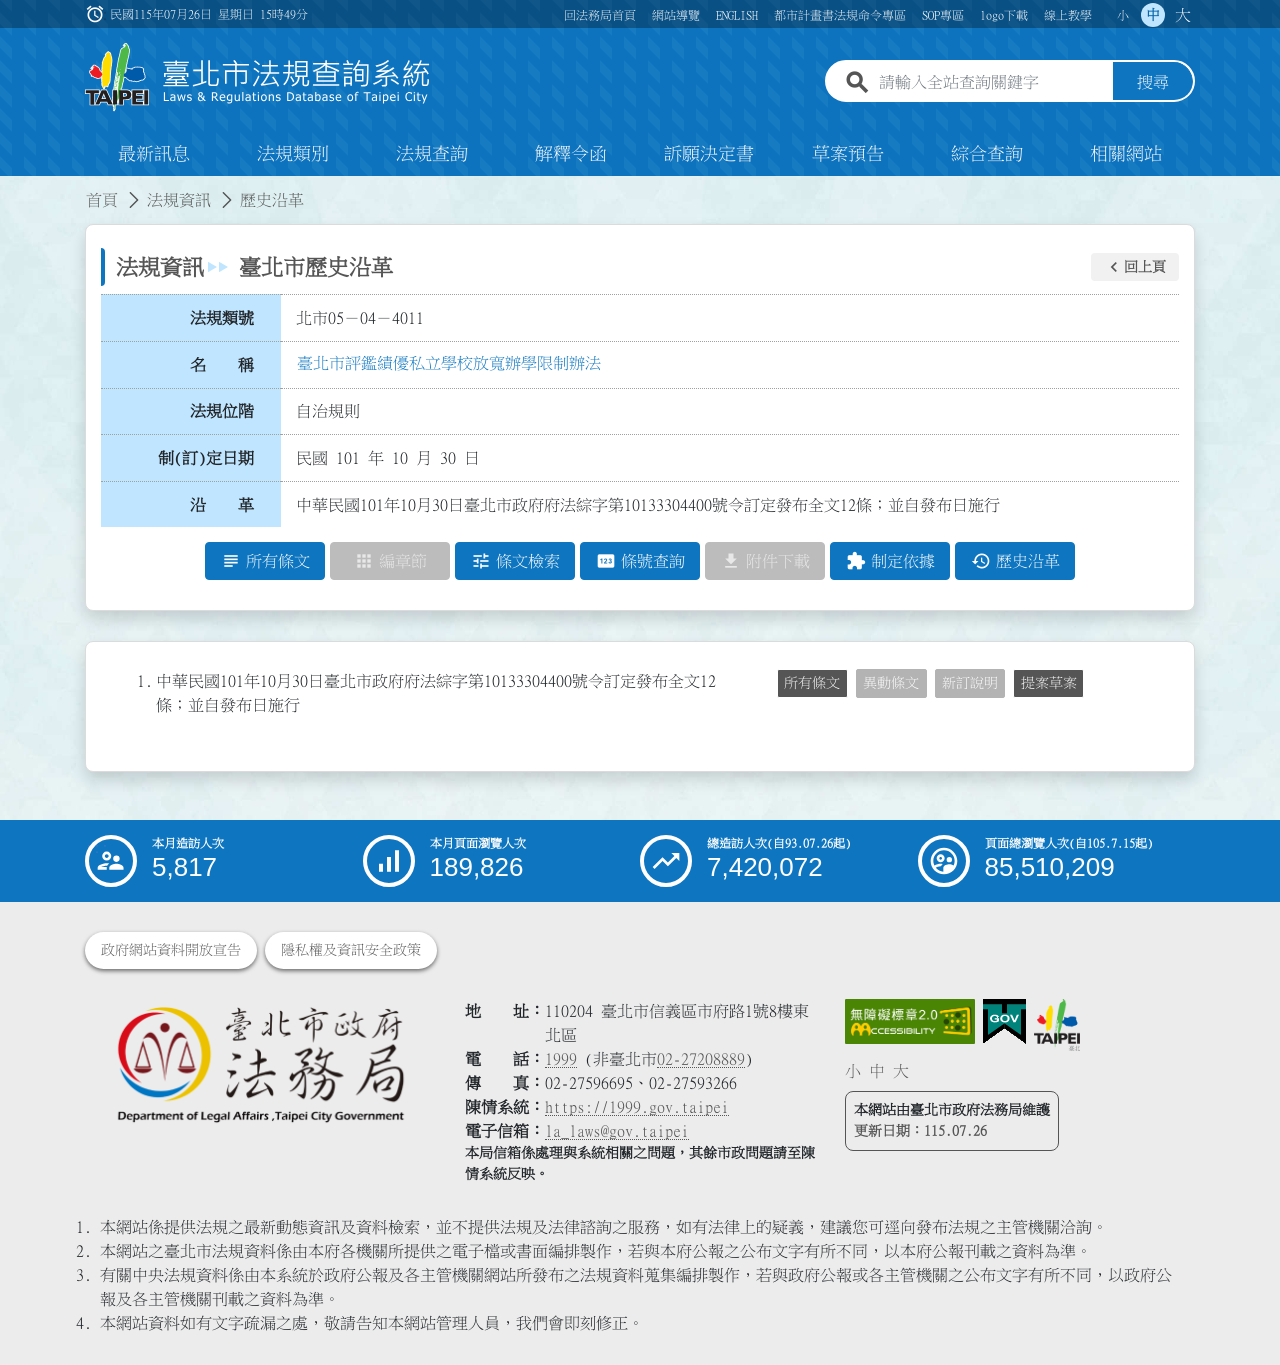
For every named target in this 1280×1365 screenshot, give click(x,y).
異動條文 (891, 683)
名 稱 (222, 365)
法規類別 (293, 154)
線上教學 (1068, 15)
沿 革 (222, 505)
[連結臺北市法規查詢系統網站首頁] (258, 77)
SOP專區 (943, 15)
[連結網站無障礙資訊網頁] (910, 1022)
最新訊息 (154, 154)
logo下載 (1004, 15)
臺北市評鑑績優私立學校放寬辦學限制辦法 (449, 363)
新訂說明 (970, 683)
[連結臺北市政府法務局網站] (260, 1063)
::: (12, 188)
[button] (1135, 267)
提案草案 (1049, 683)
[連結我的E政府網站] (1004, 1022)
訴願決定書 (709, 154)
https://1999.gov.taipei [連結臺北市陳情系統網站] (637, 1107)
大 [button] (1183, 15)
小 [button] (1123, 15)
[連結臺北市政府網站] (1057, 1025)
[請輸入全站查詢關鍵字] (992, 83)
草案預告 (848, 154)
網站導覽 (676, 15)
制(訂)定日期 (206, 458)
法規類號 (222, 318)
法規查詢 (432, 154)
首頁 (102, 200)
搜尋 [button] (1153, 83)
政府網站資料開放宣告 (171, 950)
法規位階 (222, 411)
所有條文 (812, 683)
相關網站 (1126, 154)
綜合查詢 (987, 154)
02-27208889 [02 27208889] (701, 1059)
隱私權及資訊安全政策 (351, 950)
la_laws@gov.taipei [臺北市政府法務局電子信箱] (617, 1131)
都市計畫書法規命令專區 (840, 15)
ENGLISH (737, 15)
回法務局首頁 (600, 15)
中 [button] (1153, 15)
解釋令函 (571, 154)
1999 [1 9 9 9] (561, 1059)
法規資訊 (179, 200)
